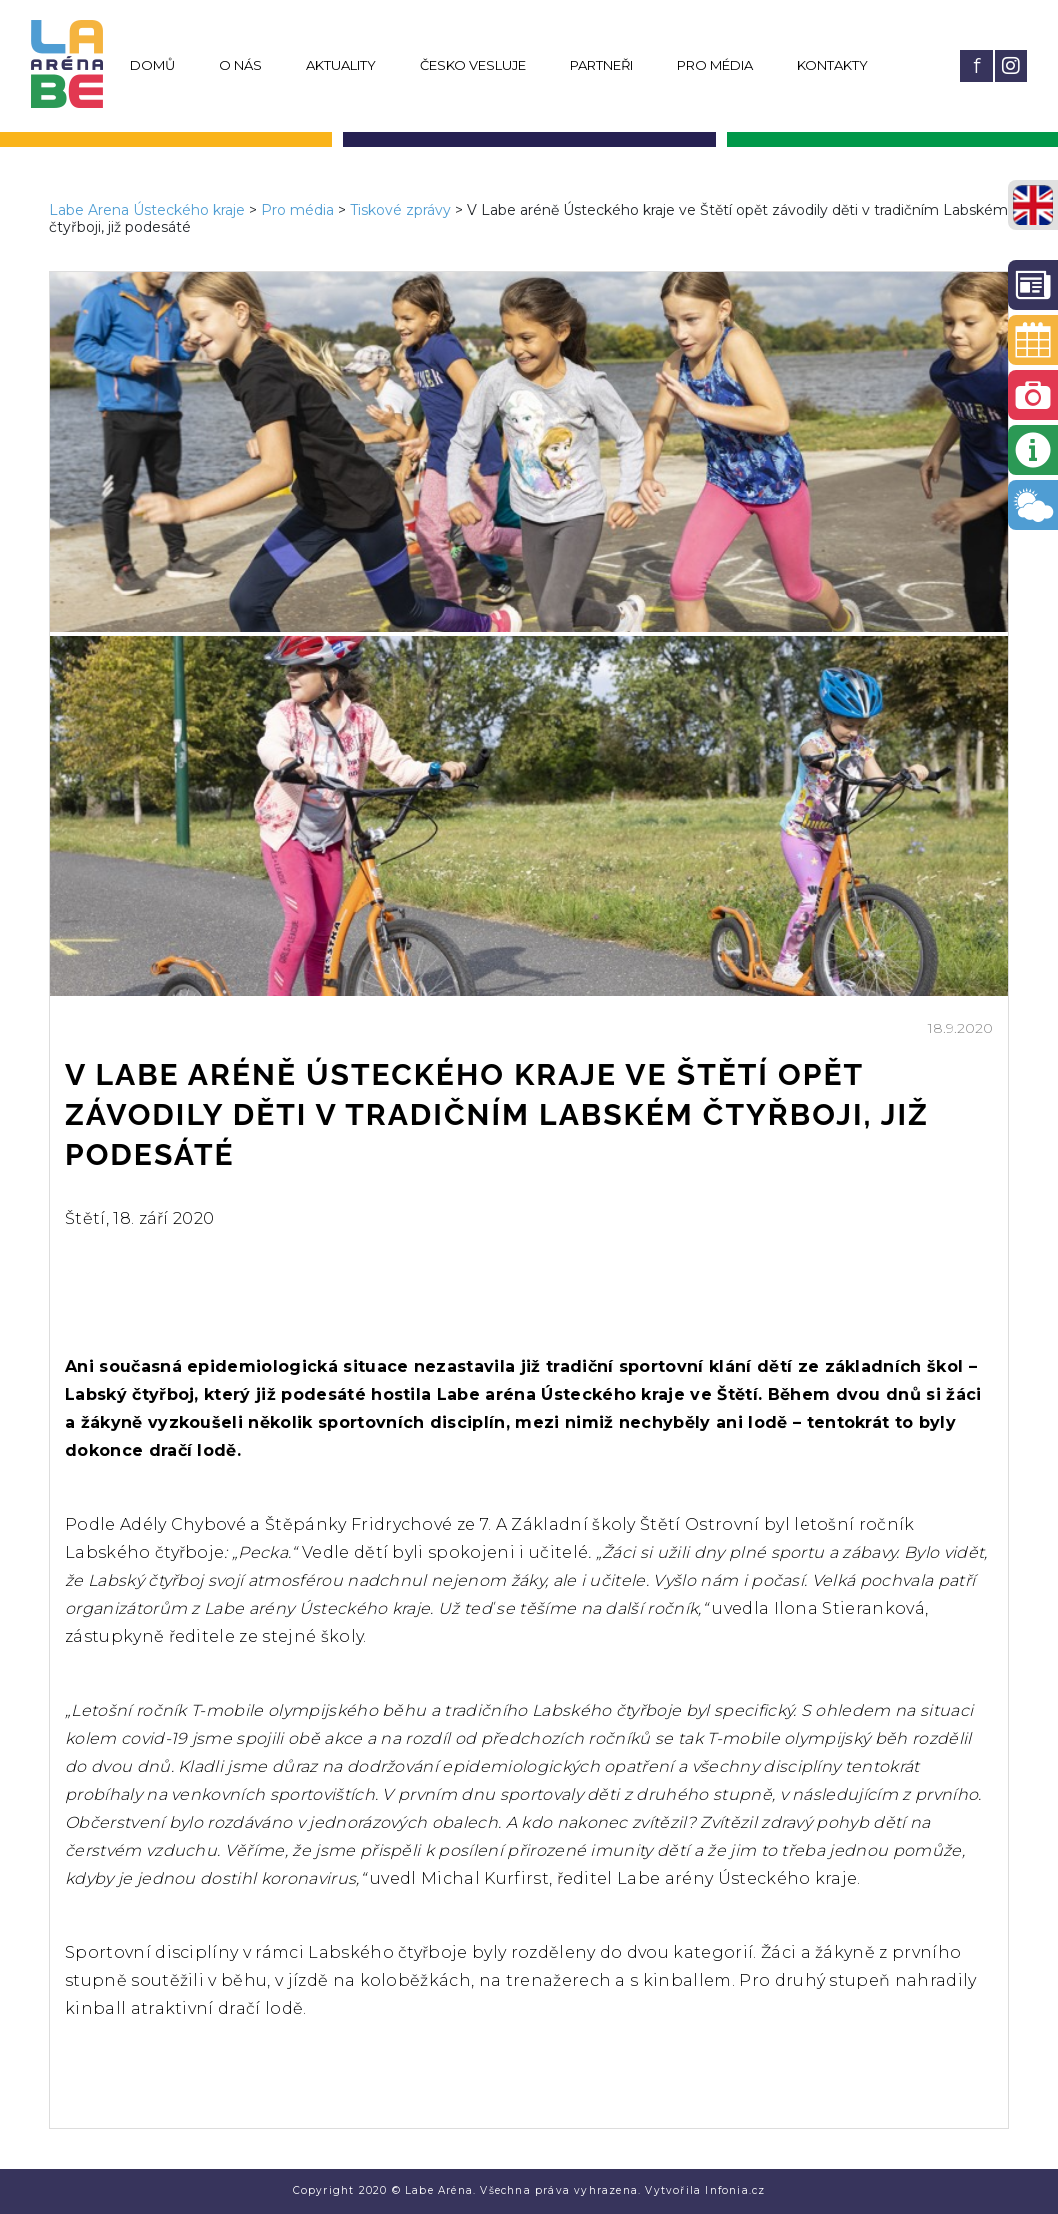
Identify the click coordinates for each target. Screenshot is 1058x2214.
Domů (152, 65)
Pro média (715, 65)
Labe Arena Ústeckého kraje (147, 210)
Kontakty (832, 65)
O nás (240, 65)
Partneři (601, 65)
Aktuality (341, 65)
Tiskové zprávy (400, 210)
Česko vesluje (473, 65)
